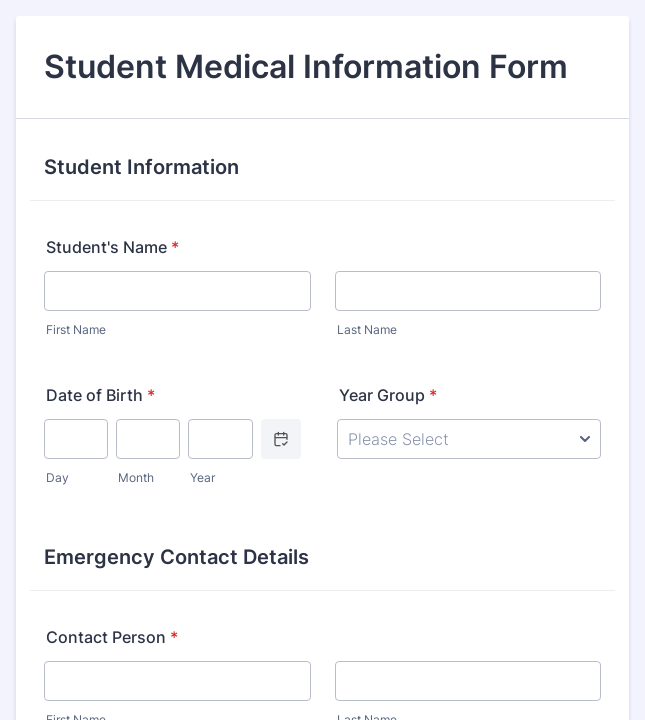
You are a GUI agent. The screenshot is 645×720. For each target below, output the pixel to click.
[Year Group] (469, 439)
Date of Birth (100, 395)
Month (136, 477)
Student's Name (112, 247)
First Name (76, 329)
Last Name (367, 329)
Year (202, 477)
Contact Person (112, 637)
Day (57, 477)
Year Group (388, 395)
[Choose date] (281, 439)
